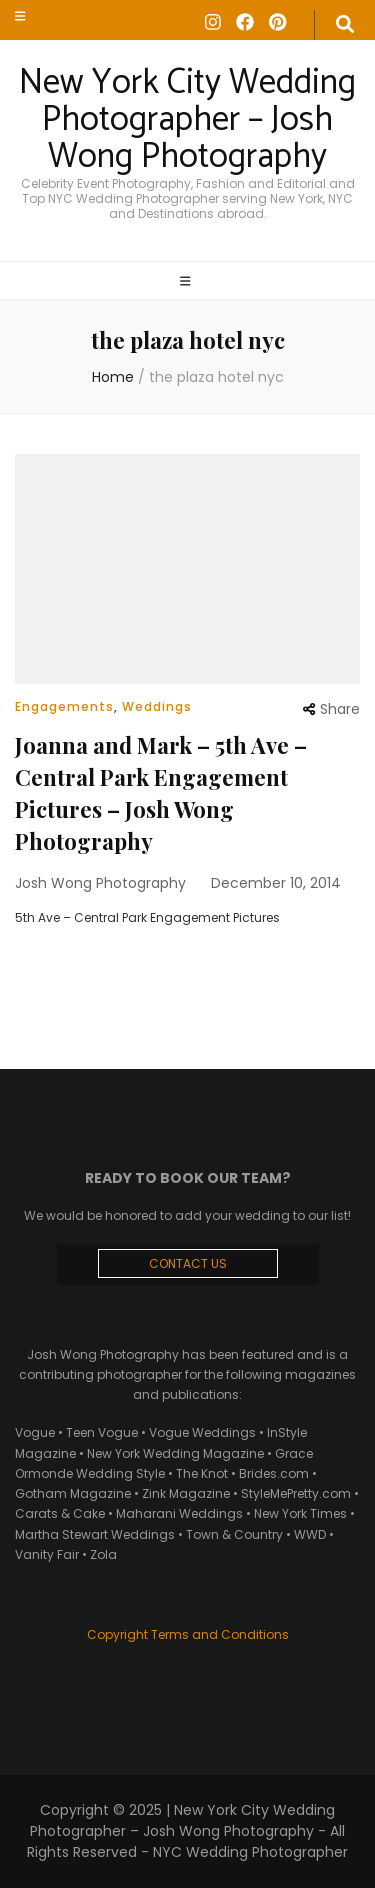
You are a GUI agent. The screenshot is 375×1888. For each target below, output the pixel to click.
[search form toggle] (345, 25)
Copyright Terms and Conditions (188, 1634)
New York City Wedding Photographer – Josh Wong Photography (187, 120)
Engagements (64, 706)
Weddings (157, 706)
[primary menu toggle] (188, 282)
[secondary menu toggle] (20, 16)
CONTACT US (188, 1263)
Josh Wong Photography (100, 883)
